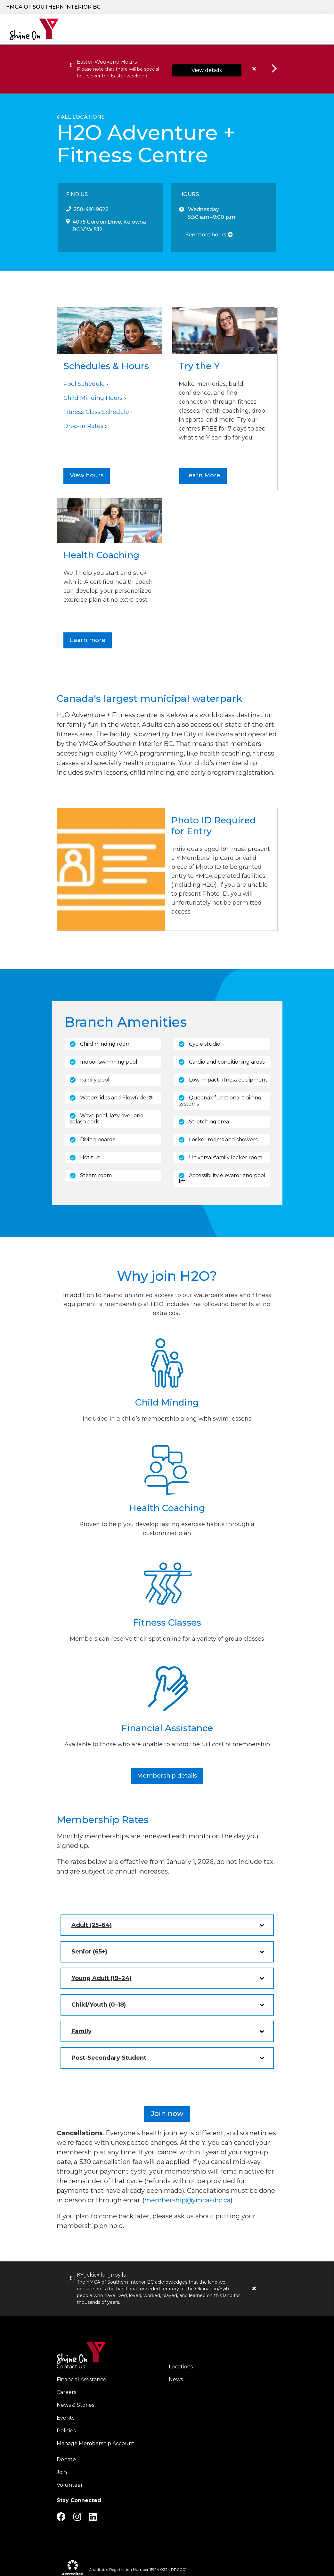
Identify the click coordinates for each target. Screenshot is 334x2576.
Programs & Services (127, 30)
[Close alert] (254, 2289)
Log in (312, 7)
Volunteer (70, 2486)
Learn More (202, 476)
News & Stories (75, 2406)
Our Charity (80, 30)
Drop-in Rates (83, 426)
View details (206, 71)
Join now (167, 2114)
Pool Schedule (84, 384)
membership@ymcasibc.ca (187, 2201)
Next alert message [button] (274, 69)
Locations (192, 30)
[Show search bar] (188, 7)
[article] (167, 69)
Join (62, 2473)
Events (65, 2418)
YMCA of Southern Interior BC (53, 7)
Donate (215, 7)
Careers (289, 7)
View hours (86, 476)
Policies (66, 2431)
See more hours (209, 235)
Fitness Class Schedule (96, 412)
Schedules (270, 30)
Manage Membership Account (95, 2444)
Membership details (167, 1776)
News (176, 2380)
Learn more (87, 640)
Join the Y (255, 7)
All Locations (82, 118)
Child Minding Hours (93, 398)
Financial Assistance (81, 2380)
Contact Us (71, 2367)
